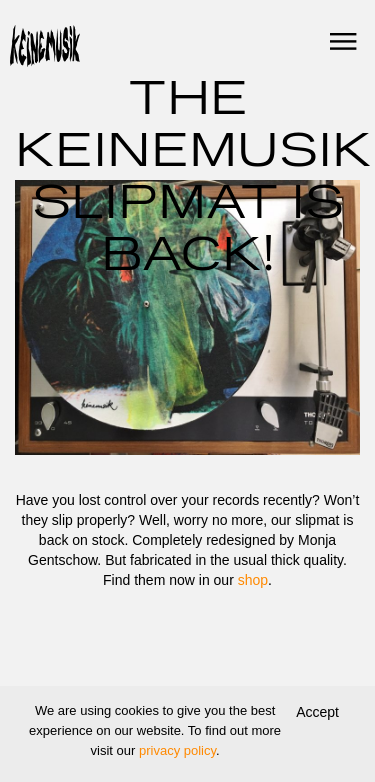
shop (253, 580)
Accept (317, 712)
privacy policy (177, 750)
